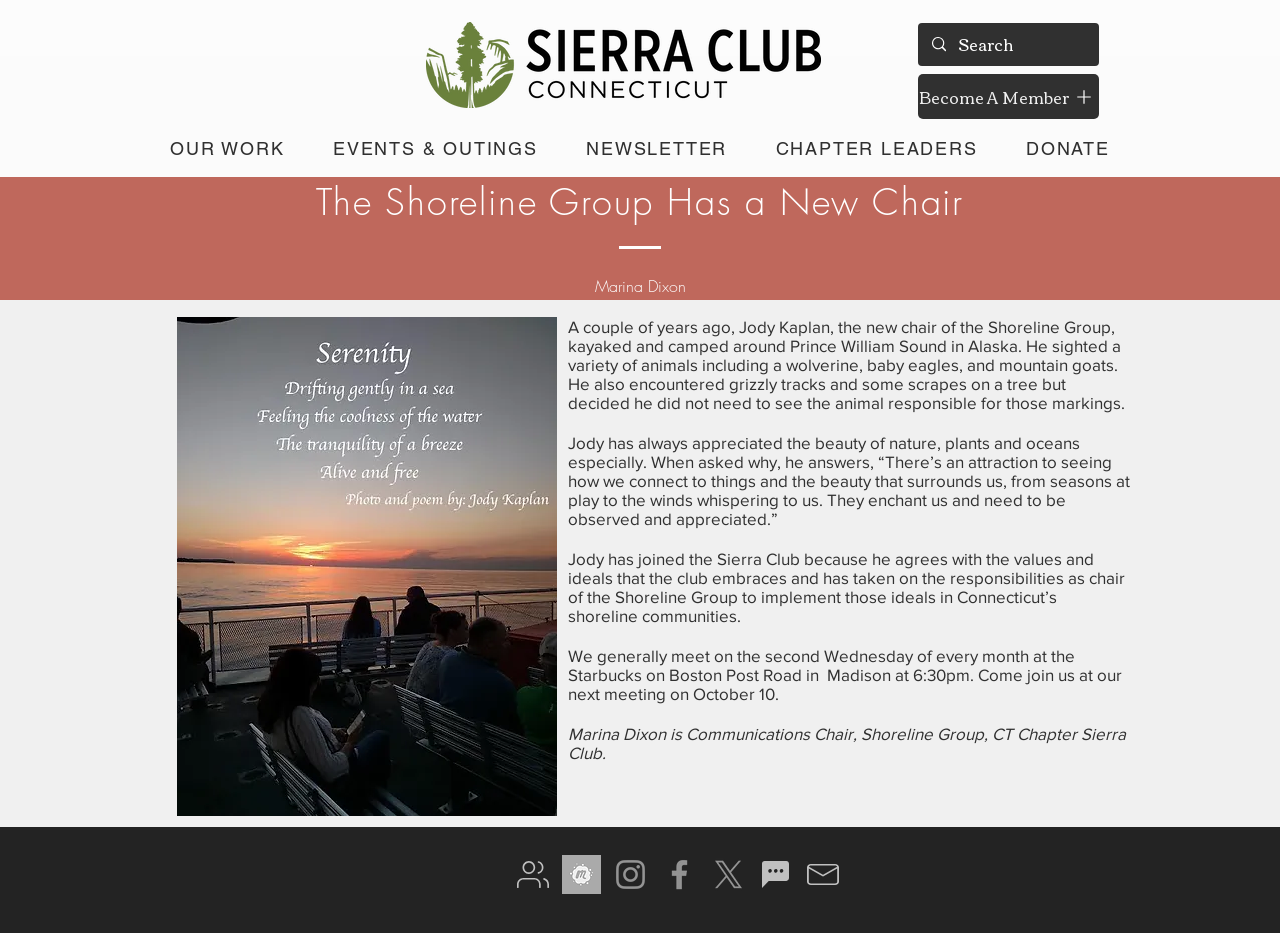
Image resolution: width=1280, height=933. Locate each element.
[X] (728, 874)
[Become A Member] (1008, 96)
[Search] (1007, 44)
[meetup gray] (581, 874)
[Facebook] (679, 874)
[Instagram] (630, 874)
